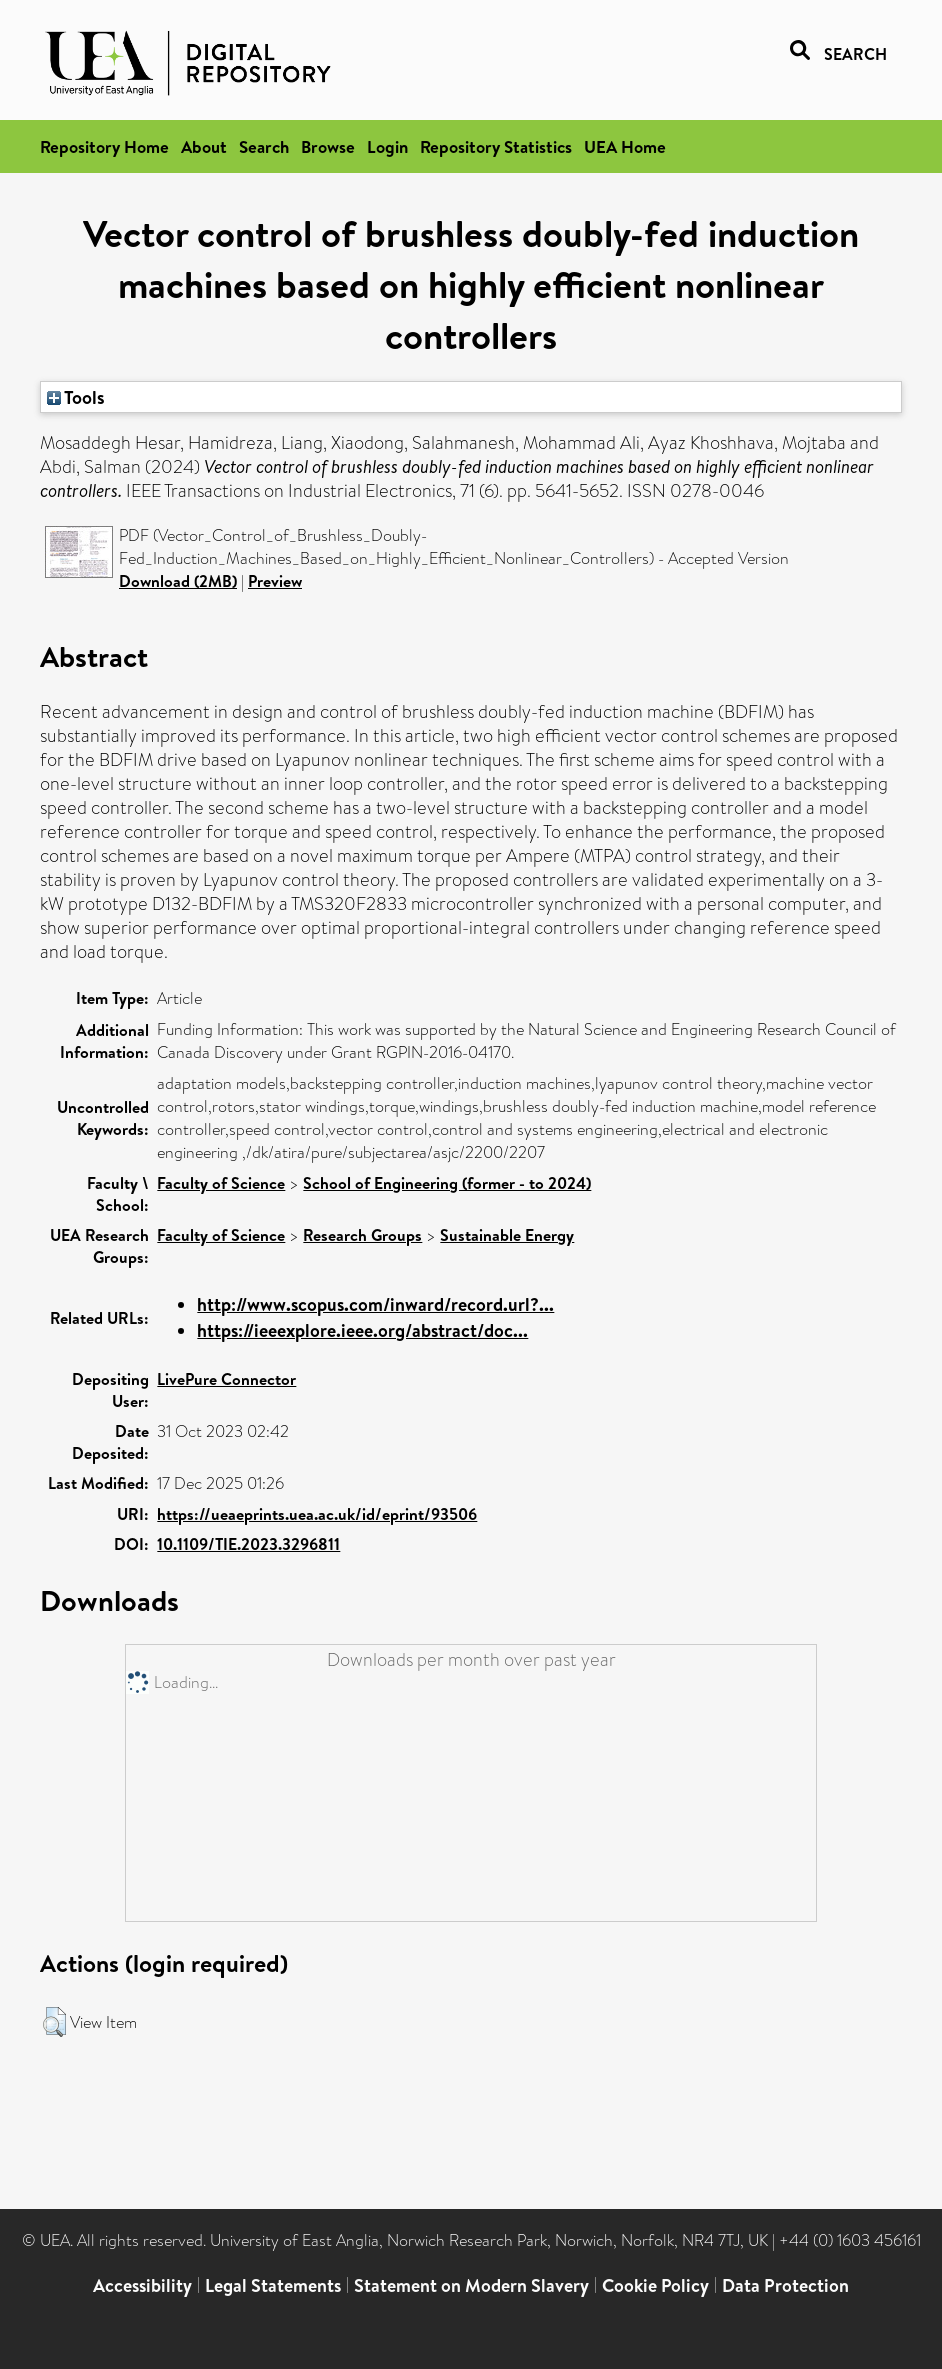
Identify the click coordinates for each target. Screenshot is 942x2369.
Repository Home (104, 146)
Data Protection (785, 2285)
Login (387, 146)
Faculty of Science (221, 1183)
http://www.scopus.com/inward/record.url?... (375, 1304)
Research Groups (362, 1235)
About (204, 146)
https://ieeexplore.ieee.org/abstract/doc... (362, 1330)
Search (264, 146)
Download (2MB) (178, 581)
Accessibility (142, 2285)
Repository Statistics (496, 146)
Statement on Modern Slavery (471, 2285)
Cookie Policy (655, 2285)
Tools (76, 397)
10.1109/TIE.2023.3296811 (248, 1544)
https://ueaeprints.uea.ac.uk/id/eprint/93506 (317, 1514)
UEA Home (625, 146)
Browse (328, 146)
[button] (54, 2022)
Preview (275, 581)
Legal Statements (273, 2285)
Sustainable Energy (507, 1235)
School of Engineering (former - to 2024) (447, 1183)
